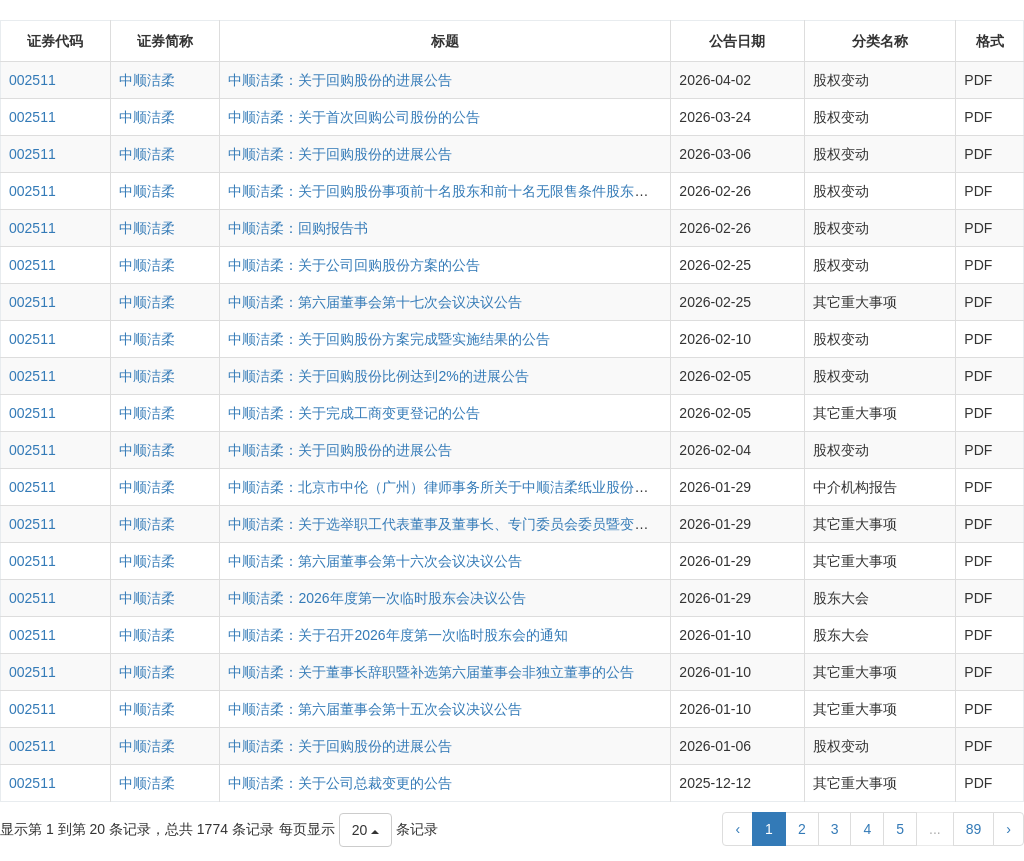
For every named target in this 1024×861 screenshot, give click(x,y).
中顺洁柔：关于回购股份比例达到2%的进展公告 (378, 376)
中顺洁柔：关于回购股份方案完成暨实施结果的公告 (389, 339)
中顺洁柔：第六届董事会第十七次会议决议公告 (375, 302)
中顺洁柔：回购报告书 (298, 228)
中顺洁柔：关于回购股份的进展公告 (340, 80)
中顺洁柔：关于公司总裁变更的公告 (340, 783)
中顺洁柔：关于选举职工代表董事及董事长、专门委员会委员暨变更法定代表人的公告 (494, 524)
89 (974, 829)
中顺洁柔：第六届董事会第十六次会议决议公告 (375, 561)
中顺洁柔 (147, 80)
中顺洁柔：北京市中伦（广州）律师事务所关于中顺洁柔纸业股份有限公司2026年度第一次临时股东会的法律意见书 (586, 487)
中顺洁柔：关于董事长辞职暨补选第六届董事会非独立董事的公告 (431, 672)
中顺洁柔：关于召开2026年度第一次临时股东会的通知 (397, 635)
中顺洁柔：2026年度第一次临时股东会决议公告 (376, 598)
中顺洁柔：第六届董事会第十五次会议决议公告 (375, 709)
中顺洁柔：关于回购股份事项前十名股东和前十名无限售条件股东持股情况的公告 (480, 191)
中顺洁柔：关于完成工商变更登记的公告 (354, 413)
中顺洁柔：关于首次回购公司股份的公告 (354, 117)
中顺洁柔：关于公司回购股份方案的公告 (354, 265)
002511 (32, 80)
